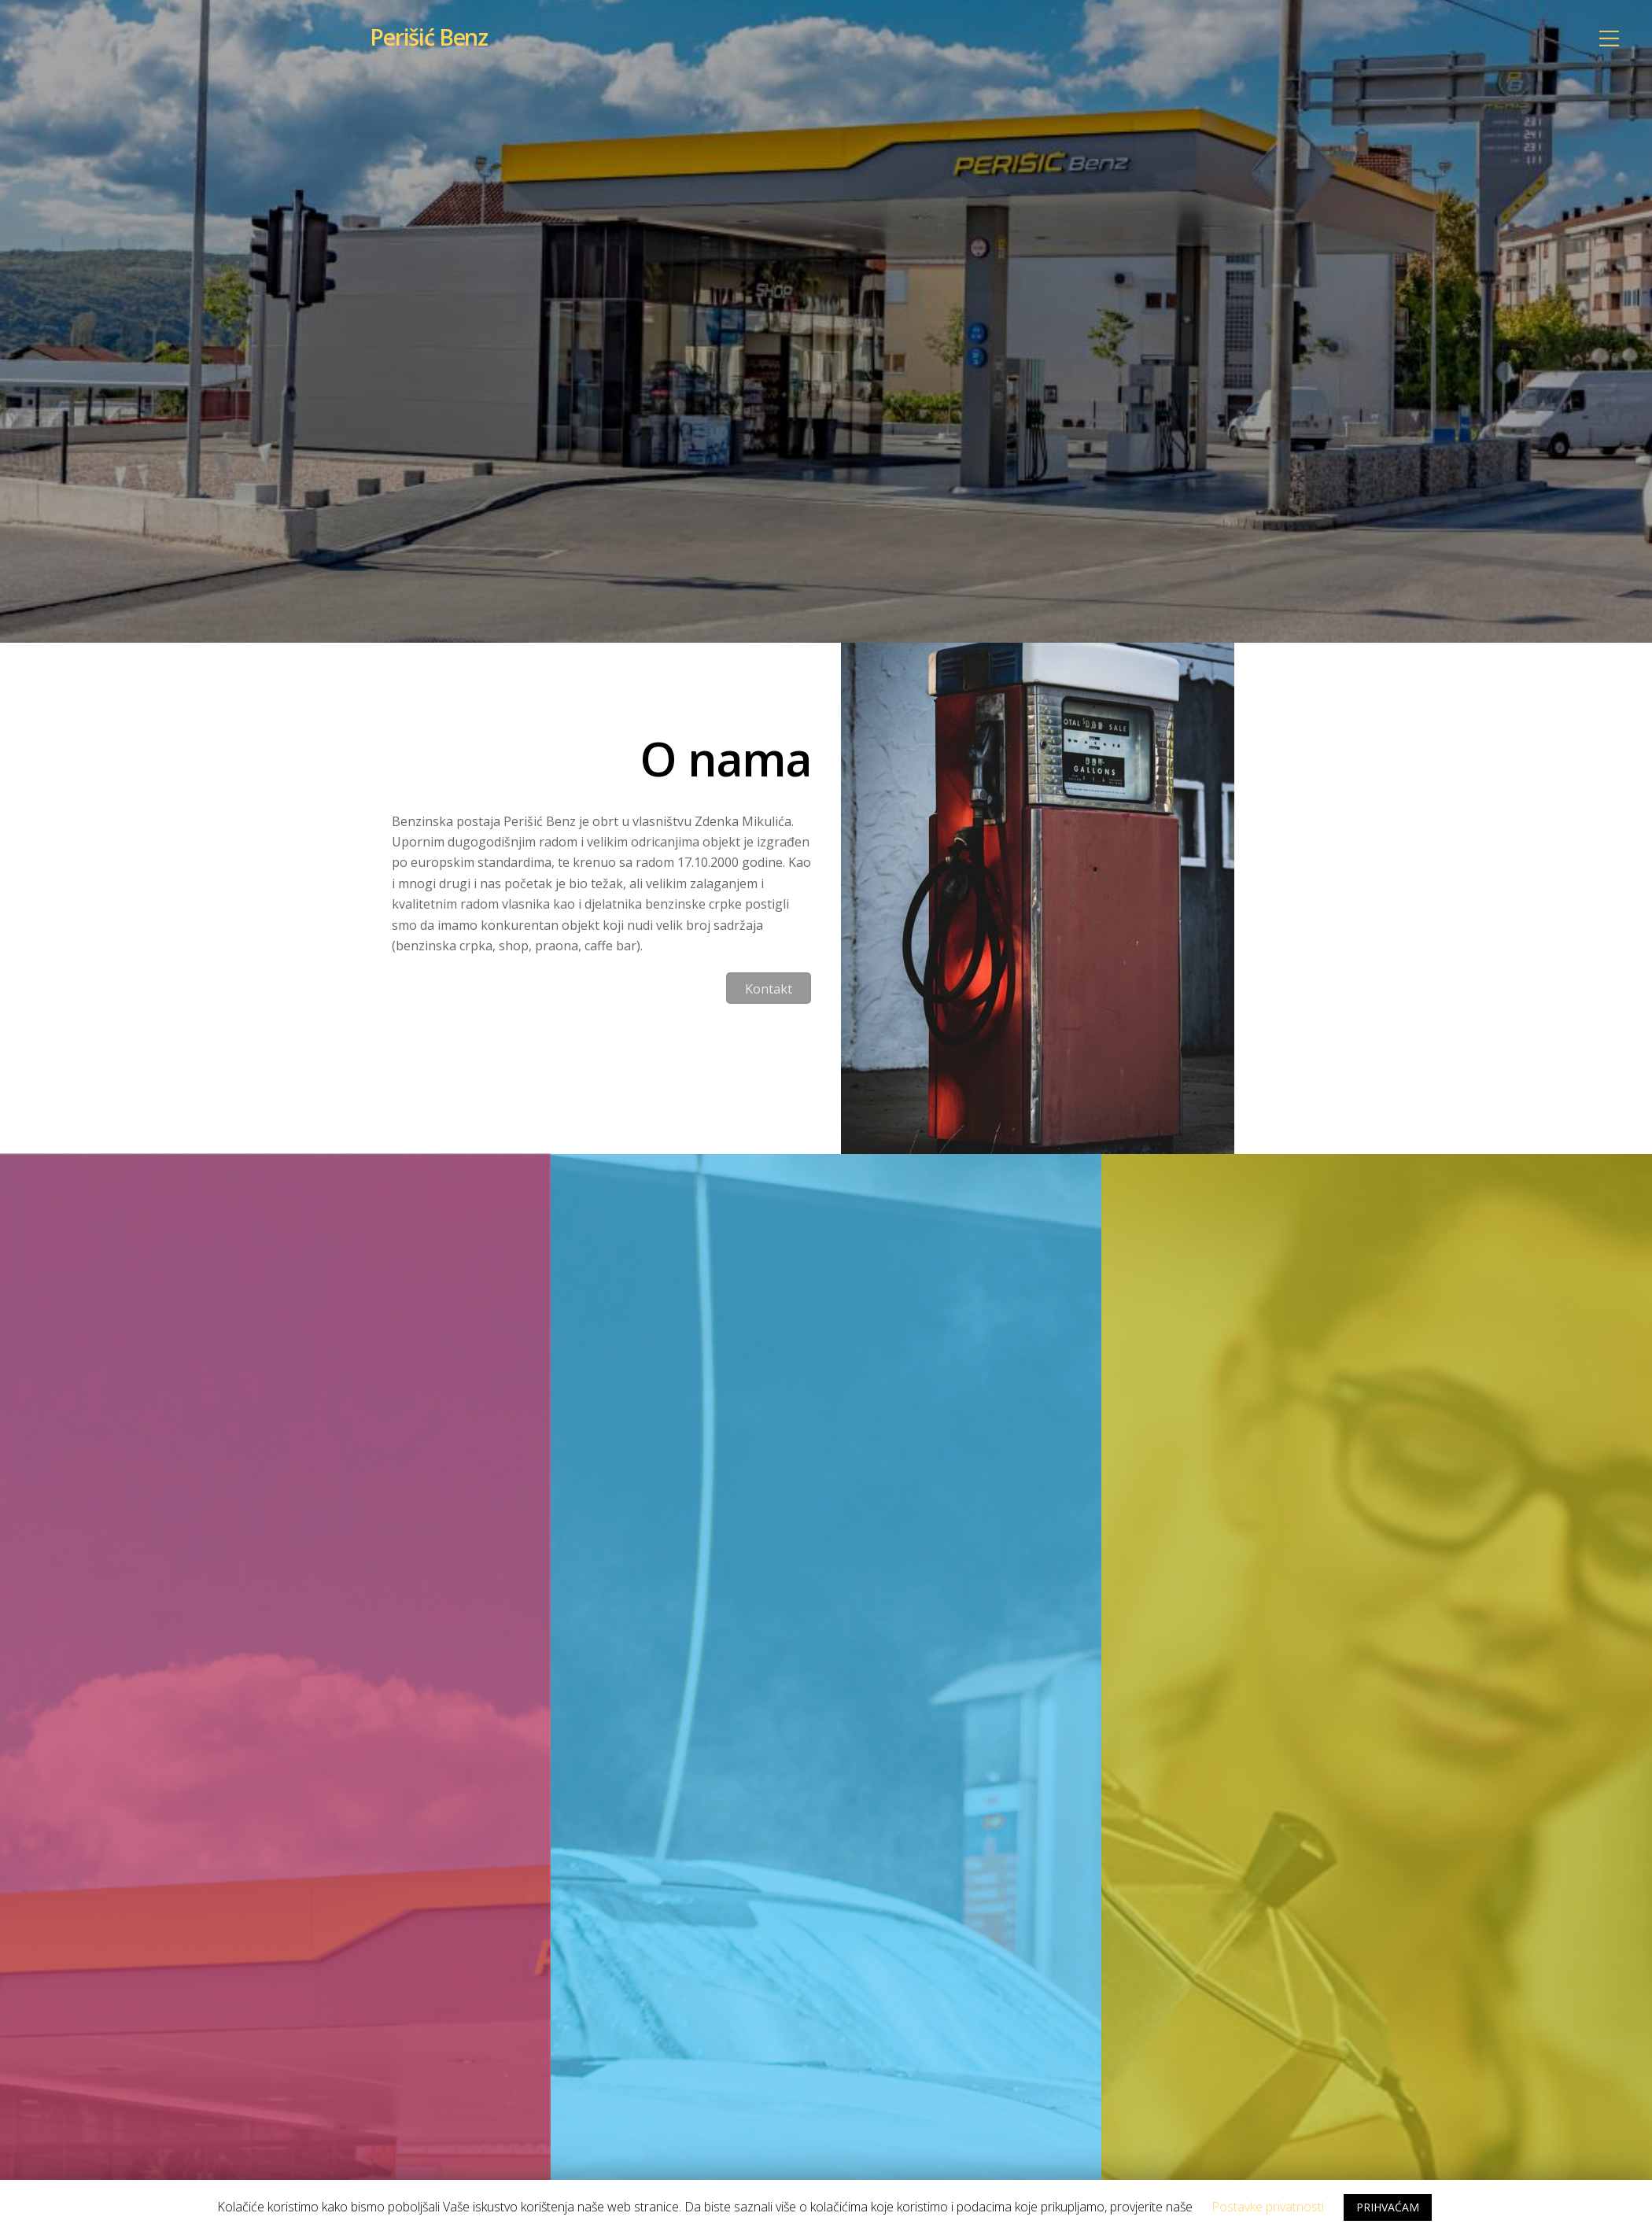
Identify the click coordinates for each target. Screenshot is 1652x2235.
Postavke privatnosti (1267, 2206)
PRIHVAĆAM (1387, 2207)
